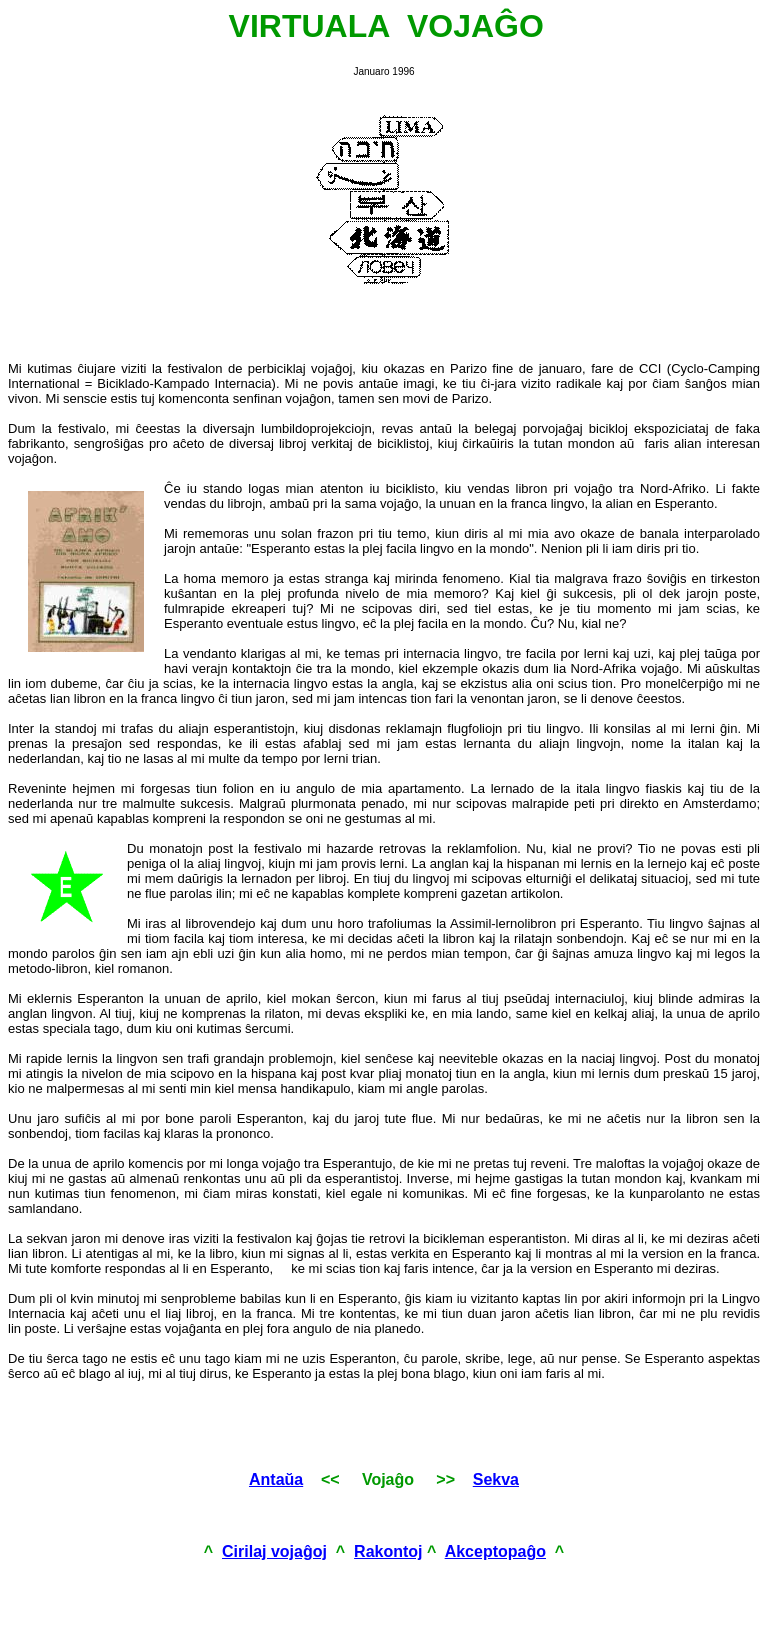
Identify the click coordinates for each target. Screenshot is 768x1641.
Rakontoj (388, 1551)
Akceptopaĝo (495, 1551)
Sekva (496, 1479)
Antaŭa (276, 1479)
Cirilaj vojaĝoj (274, 1551)
